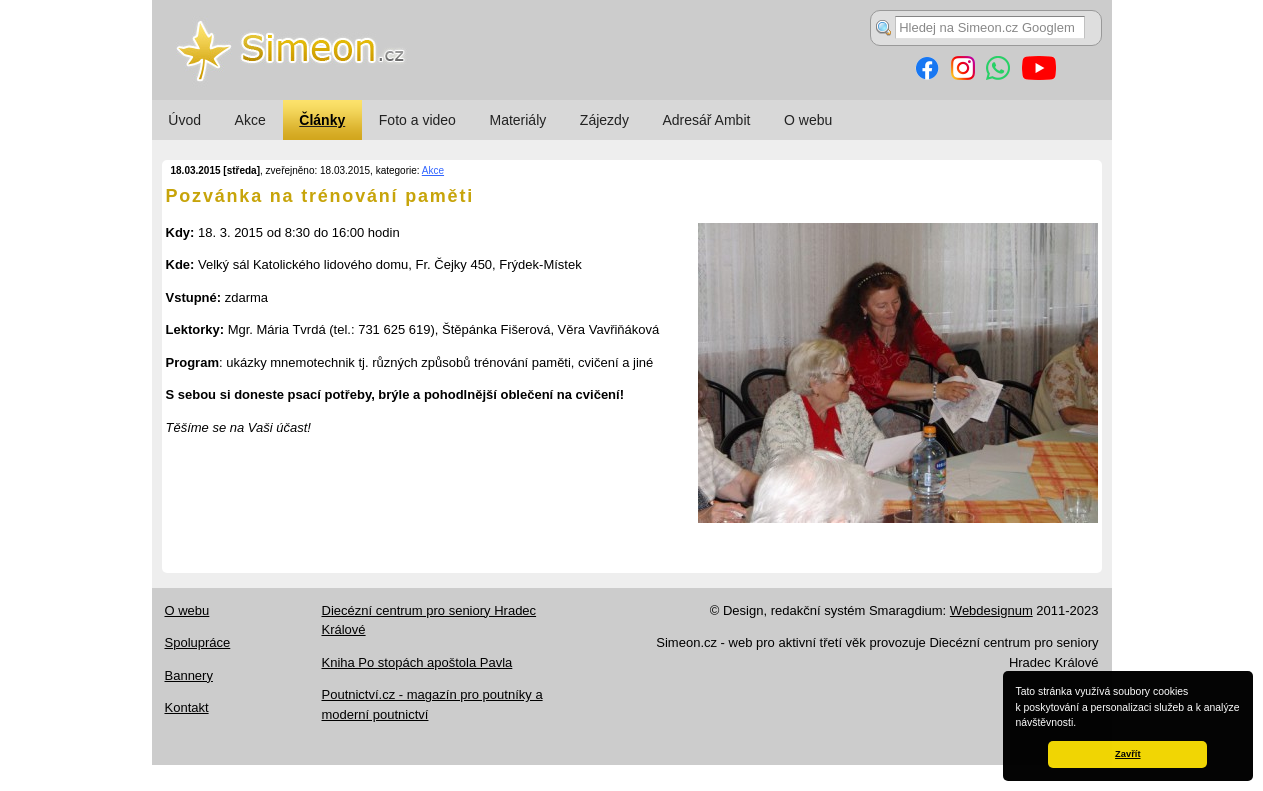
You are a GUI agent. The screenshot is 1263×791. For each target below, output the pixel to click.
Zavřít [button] (1127, 754)
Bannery (189, 675)
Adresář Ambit (706, 120)
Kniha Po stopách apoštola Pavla (417, 662)
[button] (1081, 724)
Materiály (517, 120)
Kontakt (187, 707)
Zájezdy (604, 120)
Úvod (184, 120)
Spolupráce (198, 642)
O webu (808, 120)
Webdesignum (991, 610)
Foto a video (417, 120)
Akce (250, 120)
